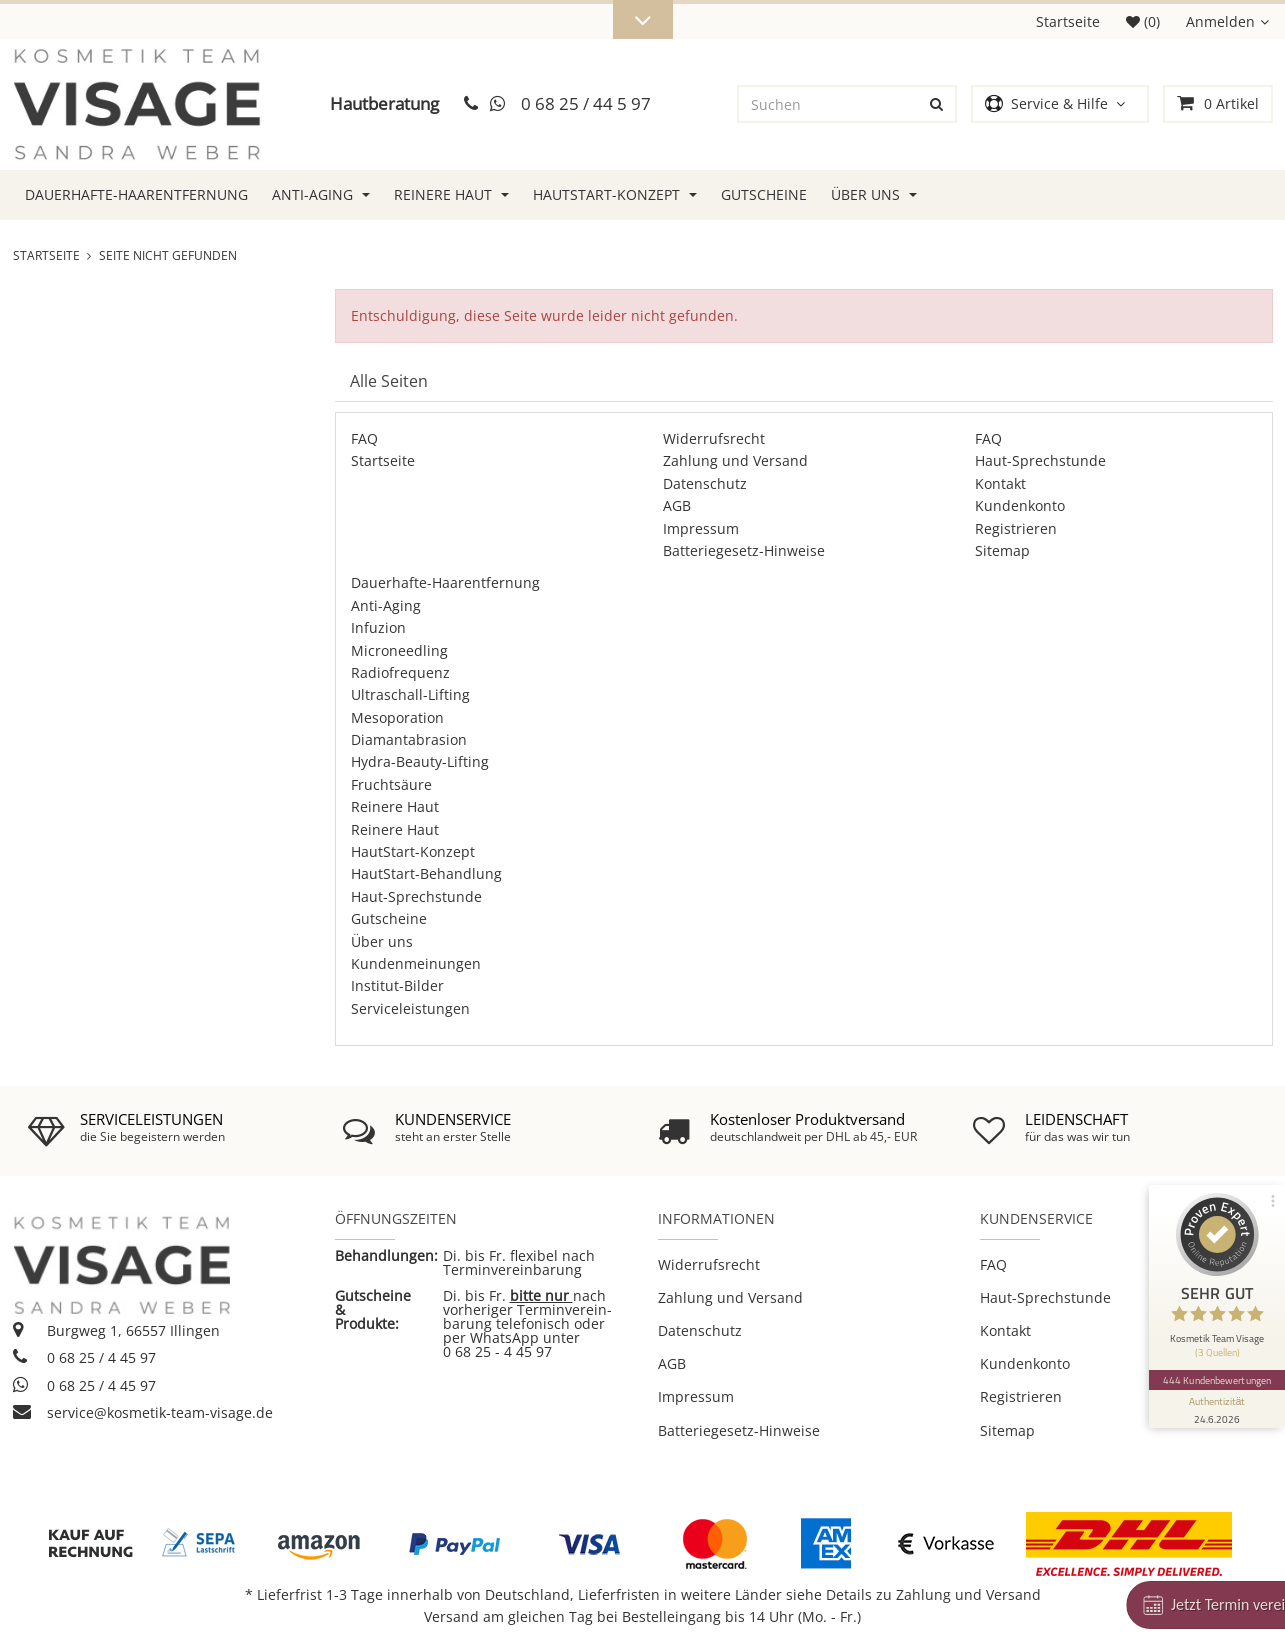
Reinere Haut (451, 194)
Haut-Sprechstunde (1040, 460)
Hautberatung (384, 103)
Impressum (701, 528)
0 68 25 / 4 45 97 (84, 1357)
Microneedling (399, 650)
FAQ (364, 438)
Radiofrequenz (400, 672)
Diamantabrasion (409, 739)
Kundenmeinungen (416, 963)
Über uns (874, 194)
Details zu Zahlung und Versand (933, 1594)
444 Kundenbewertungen (1217, 1380)
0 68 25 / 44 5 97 (586, 103)
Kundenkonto (1020, 505)
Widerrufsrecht (714, 438)
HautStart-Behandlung (426, 873)
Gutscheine (764, 194)
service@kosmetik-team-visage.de (143, 1412)
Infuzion (378, 627)
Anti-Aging (321, 194)
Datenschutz (705, 483)
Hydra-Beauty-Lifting (420, 761)
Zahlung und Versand (735, 460)
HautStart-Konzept (615, 194)
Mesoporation (397, 717)
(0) (1143, 21)
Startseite (1068, 21)
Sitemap (1002, 550)
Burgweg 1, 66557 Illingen (116, 1330)
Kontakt (1000, 483)
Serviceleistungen (410, 1008)
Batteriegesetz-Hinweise (744, 550)
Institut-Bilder (397, 985)
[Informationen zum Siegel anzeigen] (1217, 1409)
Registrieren (1016, 528)
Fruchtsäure (391, 784)
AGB (677, 505)
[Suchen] (829, 104)
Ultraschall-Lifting (410, 694)
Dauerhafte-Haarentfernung (136, 194)
